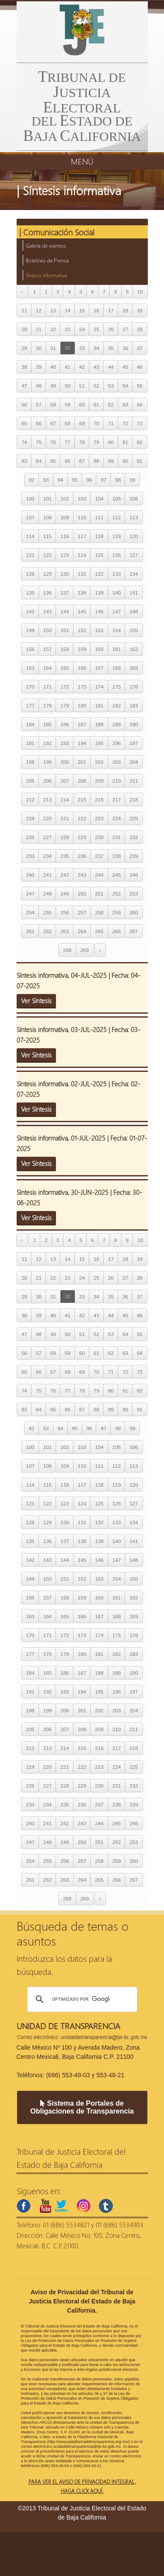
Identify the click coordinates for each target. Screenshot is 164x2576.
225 (133, 818)
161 (116, 649)
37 (140, 348)
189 (116, 724)
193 (64, 743)
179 (64, 705)
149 (30, 630)
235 (64, 856)
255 (47, 912)
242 (64, 875)
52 (96, 385)
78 (82, 442)
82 (140, 442)
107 (30, 517)
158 (64, 649)
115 (47, 536)
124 (82, 555)
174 (99, 687)
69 (82, 423)
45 (125, 367)
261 (30, 931)
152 (82, 630)
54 (125, 385)
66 (39, 423)
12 (39, 310)
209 (99, 781)
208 (82, 781)
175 (116, 687)
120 (133, 536)
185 (47, 724)
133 (116, 574)
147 (116, 611)
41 (67, 367)
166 (82, 668)
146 (99, 611)
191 (30, 743)
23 (67, 329)
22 (53, 329)
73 (140, 423)
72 (125, 423)
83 (24, 461)
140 (116, 592)
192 (47, 743)
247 (30, 893)
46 (140, 367)
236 (82, 856)
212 (30, 799)
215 (82, 799)
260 (133, 912)
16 (96, 310)
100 (30, 498)
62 (111, 404)
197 (133, 743)
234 (47, 856)
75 (39, 442)
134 (133, 574)
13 (53, 310)
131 (82, 574)
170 (30, 687)
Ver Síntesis (36, 1000)
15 (82, 310)
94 (60, 480)
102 (64, 498)
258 (99, 912)
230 (99, 837)
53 (111, 385)
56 (24, 404)
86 (67, 461)
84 (39, 461)
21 (39, 329)
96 (89, 480)
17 (111, 310)
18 (125, 310)
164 (47, 668)
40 (53, 367)
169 (133, 668)
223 (99, 818)
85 (53, 461)
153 (99, 630)
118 (99, 536)
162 (133, 649)
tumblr (106, 2206)
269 (84, 950)
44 (111, 367)
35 (111, 348)
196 (116, 743)
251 (99, 893)
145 (82, 611)
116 (64, 536)
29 (24, 348)
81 (125, 442)
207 (64, 781)
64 (140, 404)
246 (133, 875)
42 (82, 367)
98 (118, 480)
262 (47, 931)
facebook (24, 2206)
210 (116, 781)
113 (133, 517)
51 (82, 385)
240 (30, 875)
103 (82, 498)
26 (111, 329)
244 (99, 875)
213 (47, 799)
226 (30, 837)
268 (67, 950)
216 (99, 799)
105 (116, 498)
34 (96, 348)
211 (133, 781)
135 (30, 592)
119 (116, 536)
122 (47, 555)
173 (82, 687)
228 (64, 837)
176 (133, 687)
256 (64, 912)
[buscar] (81, 1999)
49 (53, 385)
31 (53, 348)
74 (24, 442)
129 (47, 574)
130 (64, 574)
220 (47, 818)
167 (99, 668)
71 (111, 423)
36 (125, 348)
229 (82, 837)
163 (30, 668)
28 (140, 329)
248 (47, 893)
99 (132, 480)
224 (116, 818)
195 (99, 743)
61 (96, 404)
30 (39, 348)
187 (82, 724)
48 (39, 385)
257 (82, 912)
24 (82, 329)
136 (47, 592)
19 (140, 310)
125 (99, 555)
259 (116, 912)
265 (99, 931)
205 (30, 781)
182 (116, 705)
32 (67, 348)
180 (82, 705)
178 (47, 705)
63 (125, 404)
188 (99, 724)
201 (82, 762)
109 (64, 517)
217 (116, 799)
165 (64, 668)
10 (140, 291)
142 (30, 611)
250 (82, 893)
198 (30, 762)
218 (133, 799)
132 (99, 574)
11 (24, 310)
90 (125, 461)
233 (30, 856)
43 (96, 367)
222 (82, 818)
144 (64, 611)
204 (133, 762)
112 (116, 517)
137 (64, 592)
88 (96, 461)
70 (96, 423)
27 (125, 329)
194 (82, 743)
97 (103, 480)
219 (30, 818)
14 (67, 310)
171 (47, 687)
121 (30, 555)
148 (133, 611)
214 (64, 799)
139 (99, 592)
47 (24, 385)
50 (67, 385)
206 (47, 781)
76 (53, 442)
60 (82, 404)
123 (64, 555)
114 (30, 536)
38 (24, 367)
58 (53, 404)
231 (116, 837)
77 (67, 442)
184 (30, 724)
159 (82, 649)
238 (116, 856)
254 (30, 912)
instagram (84, 2206)
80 (111, 442)
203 (116, 762)
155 (133, 630)
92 (32, 480)
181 (99, 705)
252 (116, 893)
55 (140, 385)
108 (47, 517)
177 (30, 705)
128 (30, 574)
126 (116, 555)
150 (47, 630)
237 (99, 856)
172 (64, 687)
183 (133, 705)
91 (140, 461)
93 (46, 480)
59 (67, 404)
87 (82, 461)
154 (116, 630)
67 (53, 423)
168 (116, 668)
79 (96, 442)
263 (64, 931)
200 (64, 762)
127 (133, 555)
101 (47, 498)
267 (133, 931)
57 (39, 404)
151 (64, 630)
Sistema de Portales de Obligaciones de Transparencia (82, 2107)
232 (133, 837)
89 (111, 461)
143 (47, 611)
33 (82, 348)
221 (64, 818)
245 (116, 875)
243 (82, 875)
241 (47, 875)
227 (47, 837)
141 (133, 592)
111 (99, 517)
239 (133, 856)
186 (64, 724)
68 (67, 423)
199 (47, 762)
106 (133, 498)
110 (82, 517)
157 (47, 649)
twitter (61, 2206)
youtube (45, 2206)
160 (99, 649)
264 (82, 931)
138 (82, 592)
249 (64, 893)
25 (96, 329)
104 (99, 498)
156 (30, 649)
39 (39, 367)
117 (82, 536)
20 (24, 329)
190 (133, 724)
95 (75, 480)
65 (24, 423)
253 (133, 893)
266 (116, 931)
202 (99, 762)
